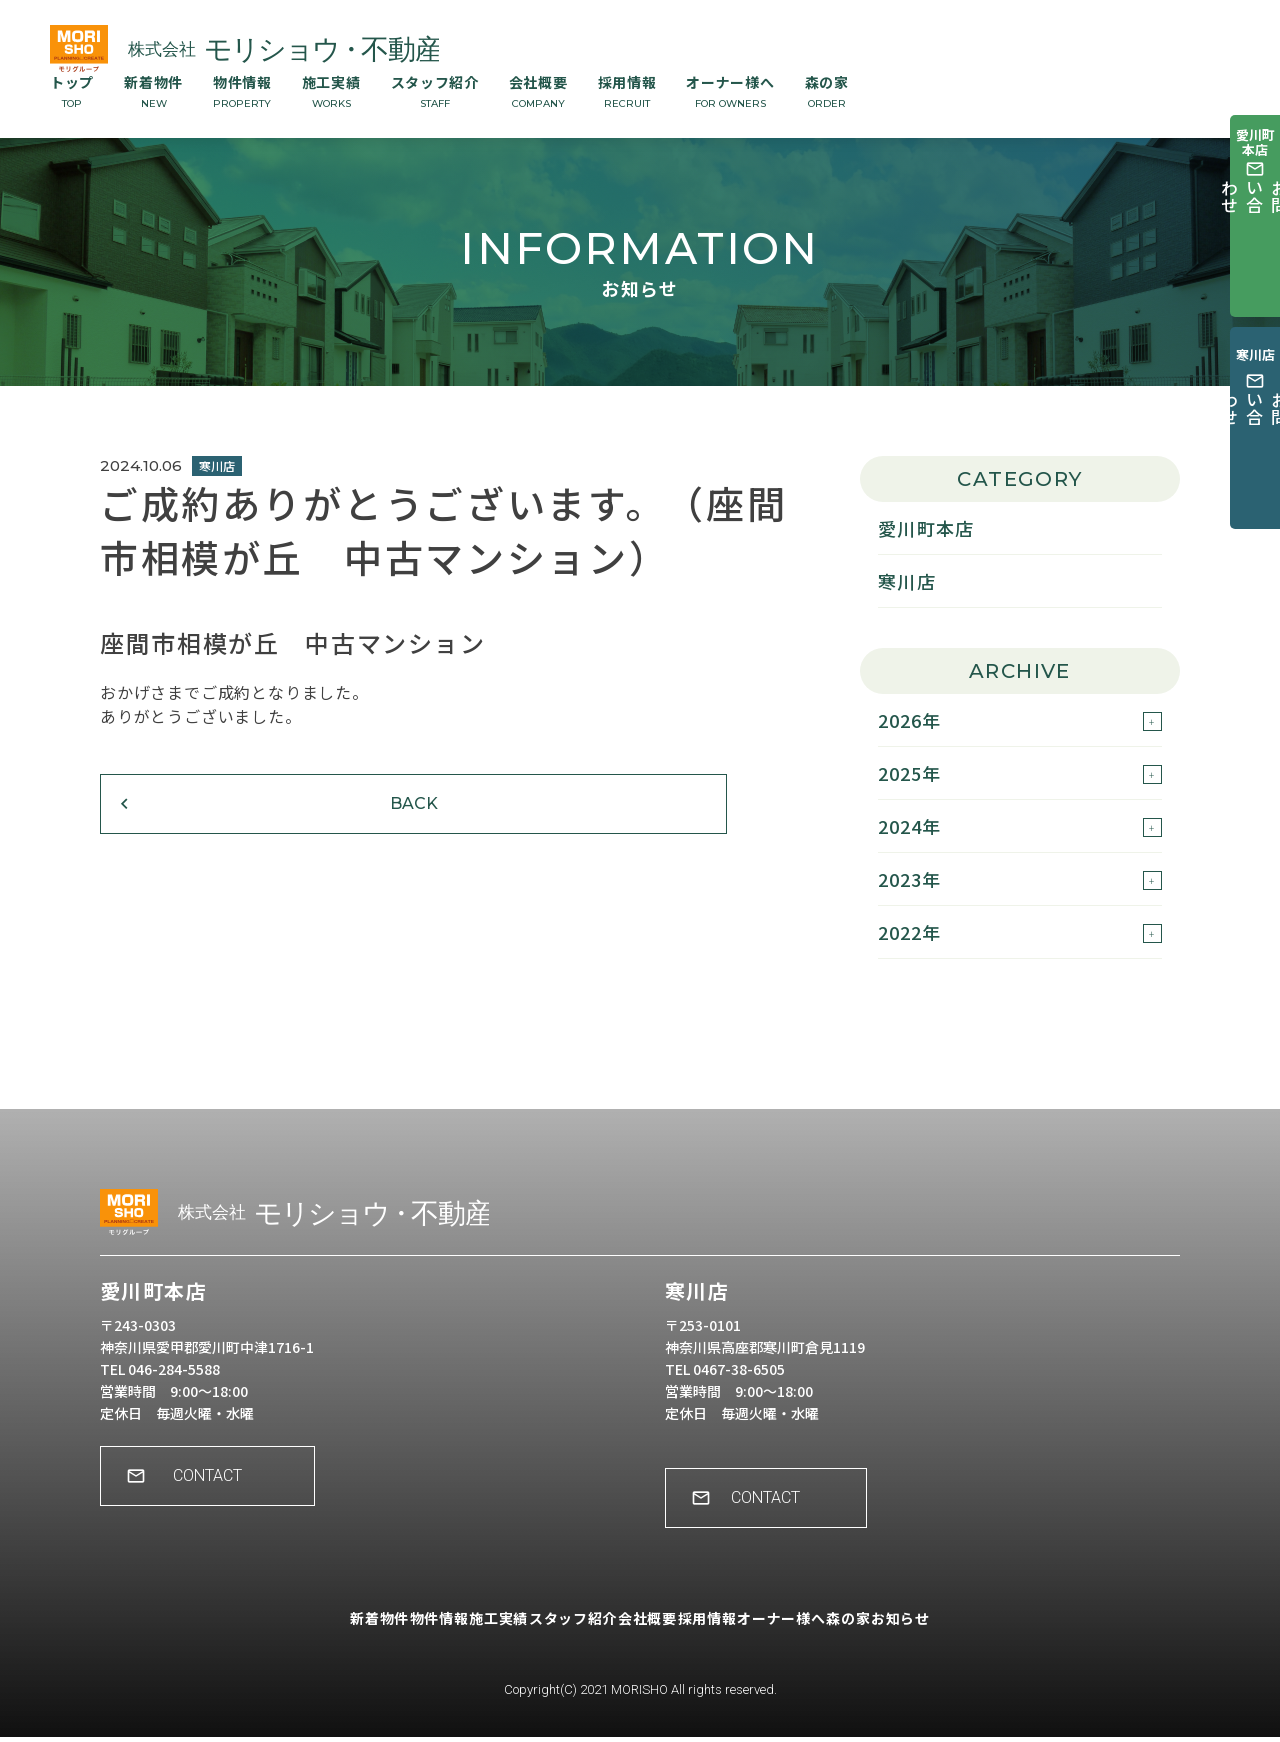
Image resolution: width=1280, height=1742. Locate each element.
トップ (72, 91)
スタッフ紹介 (435, 91)
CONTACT (220, 1494)
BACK (225, 827)
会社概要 (538, 91)
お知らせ (981, 1637)
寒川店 (907, 581)
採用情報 (627, 91)
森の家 (827, 91)
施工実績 (331, 91)
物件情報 (242, 91)
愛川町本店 (926, 528)
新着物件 (153, 91)
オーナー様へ (730, 91)
